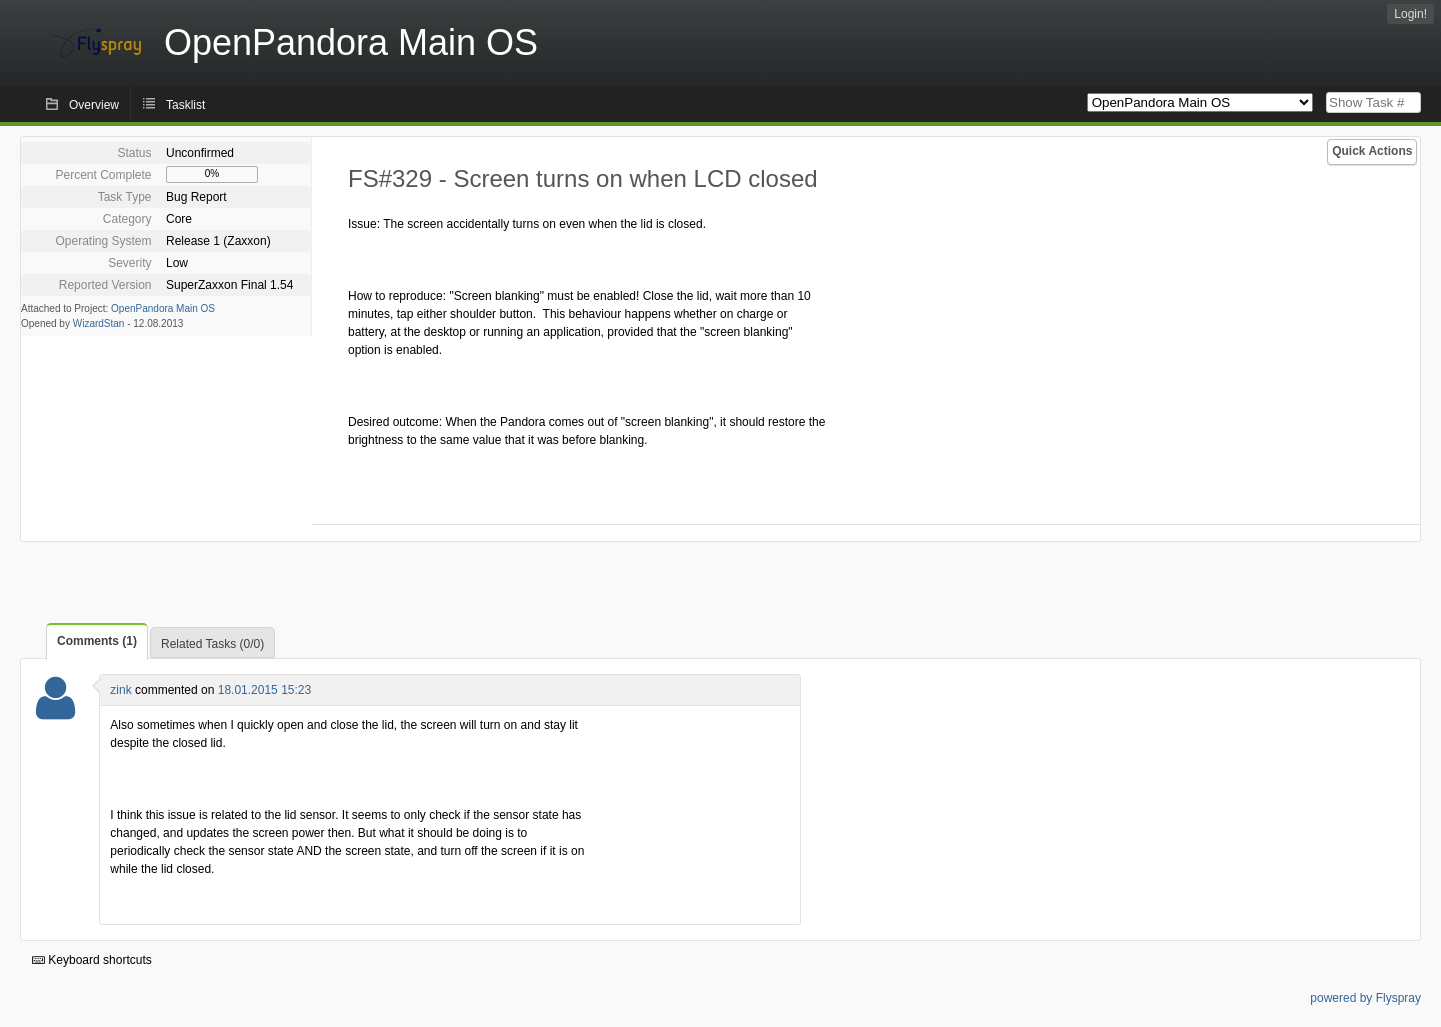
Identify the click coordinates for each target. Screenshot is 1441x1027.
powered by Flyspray (1365, 998)
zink (120, 690)
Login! (1410, 14)
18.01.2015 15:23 (264, 690)
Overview (94, 105)
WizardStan (99, 323)
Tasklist (185, 105)
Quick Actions (1372, 151)
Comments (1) (97, 641)
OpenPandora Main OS (163, 308)
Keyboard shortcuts (92, 960)
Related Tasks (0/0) (212, 644)
